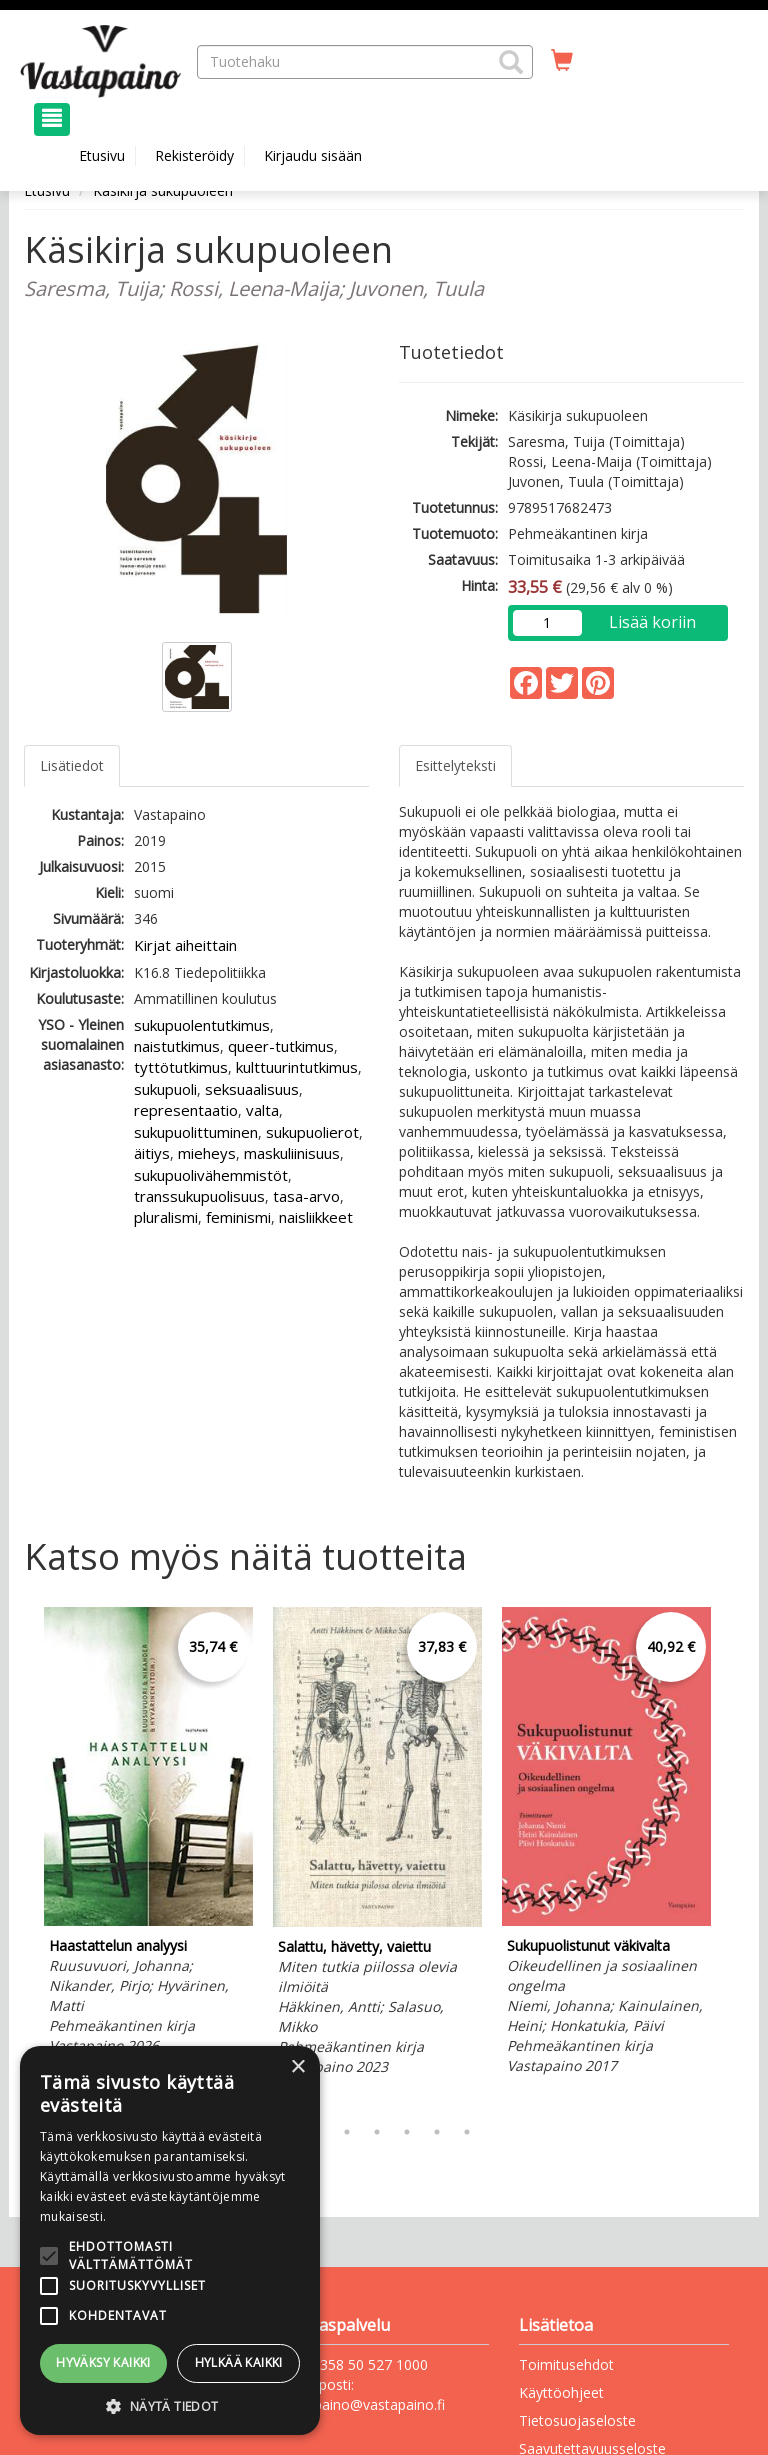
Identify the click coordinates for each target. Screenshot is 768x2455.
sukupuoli (165, 1089)
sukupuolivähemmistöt (211, 1175)
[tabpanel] (148, 1834)
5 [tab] (407, 2132)
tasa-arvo (306, 1196)
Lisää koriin (652, 622)
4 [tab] (377, 2132)
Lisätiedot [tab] (72, 765)
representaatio (186, 1110)
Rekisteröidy (194, 155)
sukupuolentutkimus (202, 1025)
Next (734, 1857)
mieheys (207, 1153)
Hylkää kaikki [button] (239, 2362)
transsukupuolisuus (199, 1196)
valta (262, 1110)
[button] (511, 62)
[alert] (170, 2240)
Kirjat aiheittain (185, 945)
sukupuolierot (312, 1132)
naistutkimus (177, 1046)
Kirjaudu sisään (313, 155)
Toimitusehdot (566, 2364)
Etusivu (102, 155)
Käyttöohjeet (561, 2392)
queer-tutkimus (281, 1046)
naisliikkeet (316, 1217)
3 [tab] (347, 2132)
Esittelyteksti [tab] (455, 765)
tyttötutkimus (181, 1067)
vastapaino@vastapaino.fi (362, 2404)
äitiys (152, 1153)
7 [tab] (467, 2132)
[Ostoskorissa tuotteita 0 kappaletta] (562, 61)
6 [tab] (437, 2132)
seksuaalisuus (252, 1089)
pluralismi (166, 1217)
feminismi (238, 1217)
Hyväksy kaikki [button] (103, 2362)
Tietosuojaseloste (577, 2420)
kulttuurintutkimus (297, 1067)
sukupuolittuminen (196, 1132)
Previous (19, 1857)
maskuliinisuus (292, 1153)
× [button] (297, 2067)
